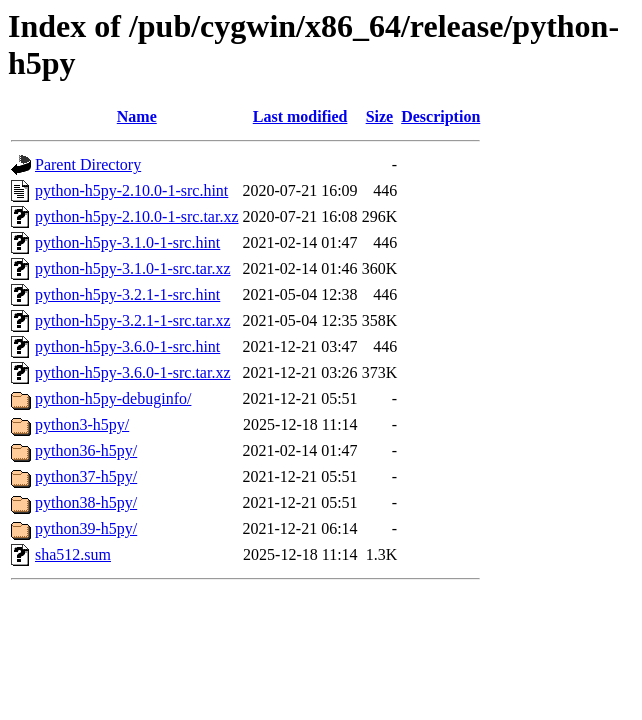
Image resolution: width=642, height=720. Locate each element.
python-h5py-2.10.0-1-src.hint (131, 190)
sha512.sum (73, 554)
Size (380, 116)
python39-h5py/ (86, 528)
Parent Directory (88, 164)
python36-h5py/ (86, 450)
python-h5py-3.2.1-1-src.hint (127, 294)
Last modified (300, 116)
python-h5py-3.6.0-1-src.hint (127, 346)
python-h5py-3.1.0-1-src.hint (127, 242)
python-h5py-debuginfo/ (113, 398)
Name (137, 116)
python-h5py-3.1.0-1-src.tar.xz (133, 268)
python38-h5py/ (86, 502)
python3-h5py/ (82, 424)
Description (440, 116)
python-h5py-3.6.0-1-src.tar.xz (133, 372)
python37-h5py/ (86, 476)
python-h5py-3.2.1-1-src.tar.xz (133, 320)
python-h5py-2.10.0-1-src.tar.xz (137, 216)
